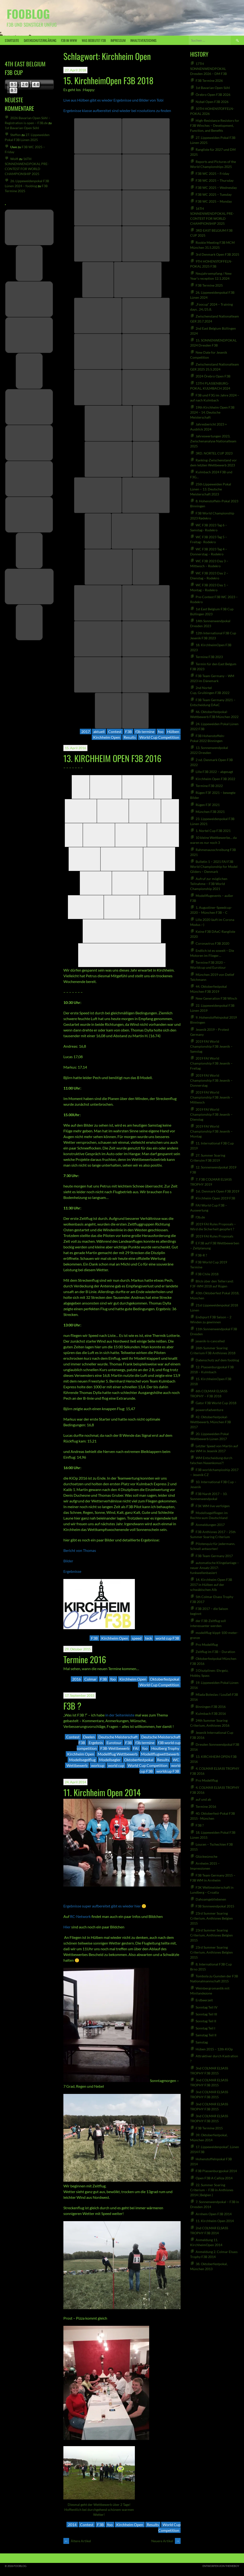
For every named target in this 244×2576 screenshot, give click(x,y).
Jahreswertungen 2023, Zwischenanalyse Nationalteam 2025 (213, 441)
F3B (128, 731)
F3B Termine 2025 (209, 285)
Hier (67, 1927)
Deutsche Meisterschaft (118, 1737)
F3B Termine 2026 (209, 80)
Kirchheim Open (106, 737)
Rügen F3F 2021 (208, 805)
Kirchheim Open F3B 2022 (215, 779)
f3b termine (144, 731)
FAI (136, 1748)
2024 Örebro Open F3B (213, 376)
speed (137, 1638)
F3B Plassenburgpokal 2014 (216, 2171)
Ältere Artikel (77, 2541)
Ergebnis (96, 1742)
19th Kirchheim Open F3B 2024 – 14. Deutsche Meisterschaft (212, 412)
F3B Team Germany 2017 (214, 1556)
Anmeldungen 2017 (210, 1525)
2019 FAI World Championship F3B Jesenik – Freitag (211, 1063)
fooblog (28, 13)
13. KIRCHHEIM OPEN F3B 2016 (112, 758)
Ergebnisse (72, 1571)
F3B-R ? (201, 1255)
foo (160, 731)
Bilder (68, 1561)
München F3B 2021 (210, 812)
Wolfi (14, 159)
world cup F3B (167, 1638)
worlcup (97, 1765)
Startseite (12, 40)
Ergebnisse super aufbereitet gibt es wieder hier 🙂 (104, 1906)
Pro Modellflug (207, 1644)
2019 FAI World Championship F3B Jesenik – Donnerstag (211, 1080)
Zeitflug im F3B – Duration (215, 1652)
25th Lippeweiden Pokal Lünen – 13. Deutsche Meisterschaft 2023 (210, 489)
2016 (76, 1679)
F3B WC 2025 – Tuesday (214, 194)
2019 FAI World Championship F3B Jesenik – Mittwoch (211, 1097)
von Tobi (156, 100)
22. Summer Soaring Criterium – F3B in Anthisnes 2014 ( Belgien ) (211, 2190)
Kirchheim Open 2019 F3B (215, 1198)
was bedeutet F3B (94, 40)
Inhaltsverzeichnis (143, 40)
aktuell (99, 731)
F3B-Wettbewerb (114, 1748)
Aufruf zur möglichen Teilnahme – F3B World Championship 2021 (208, 884)
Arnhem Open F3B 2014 (214, 2214)
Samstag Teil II (206, 2035)
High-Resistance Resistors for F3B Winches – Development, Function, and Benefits (214, 125)
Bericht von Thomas (79, 1550)
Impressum (118, 40)
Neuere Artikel (166, 2541)
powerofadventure (209, 1410)
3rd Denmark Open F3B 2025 (217, 254)
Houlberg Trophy (165, 1748)
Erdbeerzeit (204, 2000)
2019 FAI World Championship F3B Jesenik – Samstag (211, 1046)
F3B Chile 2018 (207, 1274)
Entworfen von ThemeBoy (221, 2565)
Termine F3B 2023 (209, 657)
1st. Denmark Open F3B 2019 (217, 1191)
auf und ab (203, 1799)
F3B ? (72, 1705)
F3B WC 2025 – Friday (212, 173)
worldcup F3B (167, 1771)
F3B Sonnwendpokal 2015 (215, 1906)
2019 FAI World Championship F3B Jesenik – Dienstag (211, 1114)
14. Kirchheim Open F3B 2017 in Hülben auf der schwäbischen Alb (211, 1585)
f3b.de (200, 1217)
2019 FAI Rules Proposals (214, 1236)
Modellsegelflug (82, 1759)
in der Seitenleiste (119, 1715)
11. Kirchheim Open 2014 (102, 1792)
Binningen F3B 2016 (211, 1707)
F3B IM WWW (69, 40)
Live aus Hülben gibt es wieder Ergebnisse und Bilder (106, 100)
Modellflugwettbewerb (160, 1754)
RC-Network (80, 1916)
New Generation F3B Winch (216, 998)
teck (148, 1638)
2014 (72, 2524)
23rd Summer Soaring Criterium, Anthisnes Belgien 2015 (211, 1918)
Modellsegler (110, 1759)
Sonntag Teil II (206, 2021)
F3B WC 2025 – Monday (214, 201)
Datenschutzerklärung (40, 40)
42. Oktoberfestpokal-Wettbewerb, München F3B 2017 (210, 1422)
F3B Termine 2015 (209, 2128)
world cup (116, 1765)
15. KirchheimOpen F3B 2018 (108, 80)
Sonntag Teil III (206, 2014)
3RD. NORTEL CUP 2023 (214, 453)
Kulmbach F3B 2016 (211, 1713)
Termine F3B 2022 (209, 786)
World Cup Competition (159, 737)
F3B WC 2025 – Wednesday (216, 188)
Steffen (15, 135)
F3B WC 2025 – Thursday (215, 180)
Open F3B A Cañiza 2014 (214, 2178)
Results (130, 737)
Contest (115, 731)
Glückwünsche (207, 1856)
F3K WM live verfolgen (213, 1506)
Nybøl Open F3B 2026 (212, 102)
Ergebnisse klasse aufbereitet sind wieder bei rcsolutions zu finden (117, 110)
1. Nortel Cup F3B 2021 (213, 831)
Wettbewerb (76, 1765)
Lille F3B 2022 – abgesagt (214, 772)
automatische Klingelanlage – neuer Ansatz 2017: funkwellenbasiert (214, 1568)
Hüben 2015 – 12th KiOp (214, 2049)
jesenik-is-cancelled (210, 1341)
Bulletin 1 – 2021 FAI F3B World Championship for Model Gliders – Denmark (214, 867)
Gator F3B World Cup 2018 (216, 1403)
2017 (85, 731)
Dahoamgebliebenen (211, 1899)
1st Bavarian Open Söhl (22, 128)
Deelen (89, 1737)
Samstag (202, 2042)
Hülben (173, 731)
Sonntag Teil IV (207, 2007)
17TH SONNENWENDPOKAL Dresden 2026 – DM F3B (208, 69)
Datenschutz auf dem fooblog (217, 1360)
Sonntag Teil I (205, 2028)
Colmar (90, 1679)
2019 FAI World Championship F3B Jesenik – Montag (211, 1131)
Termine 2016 (84, 1659)
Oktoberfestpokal (164, 1679)
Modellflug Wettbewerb (117, 1754)
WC (176, 1759)
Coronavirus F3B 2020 (212, 943)
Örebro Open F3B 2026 (213, 95)
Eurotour (114, 1742)
